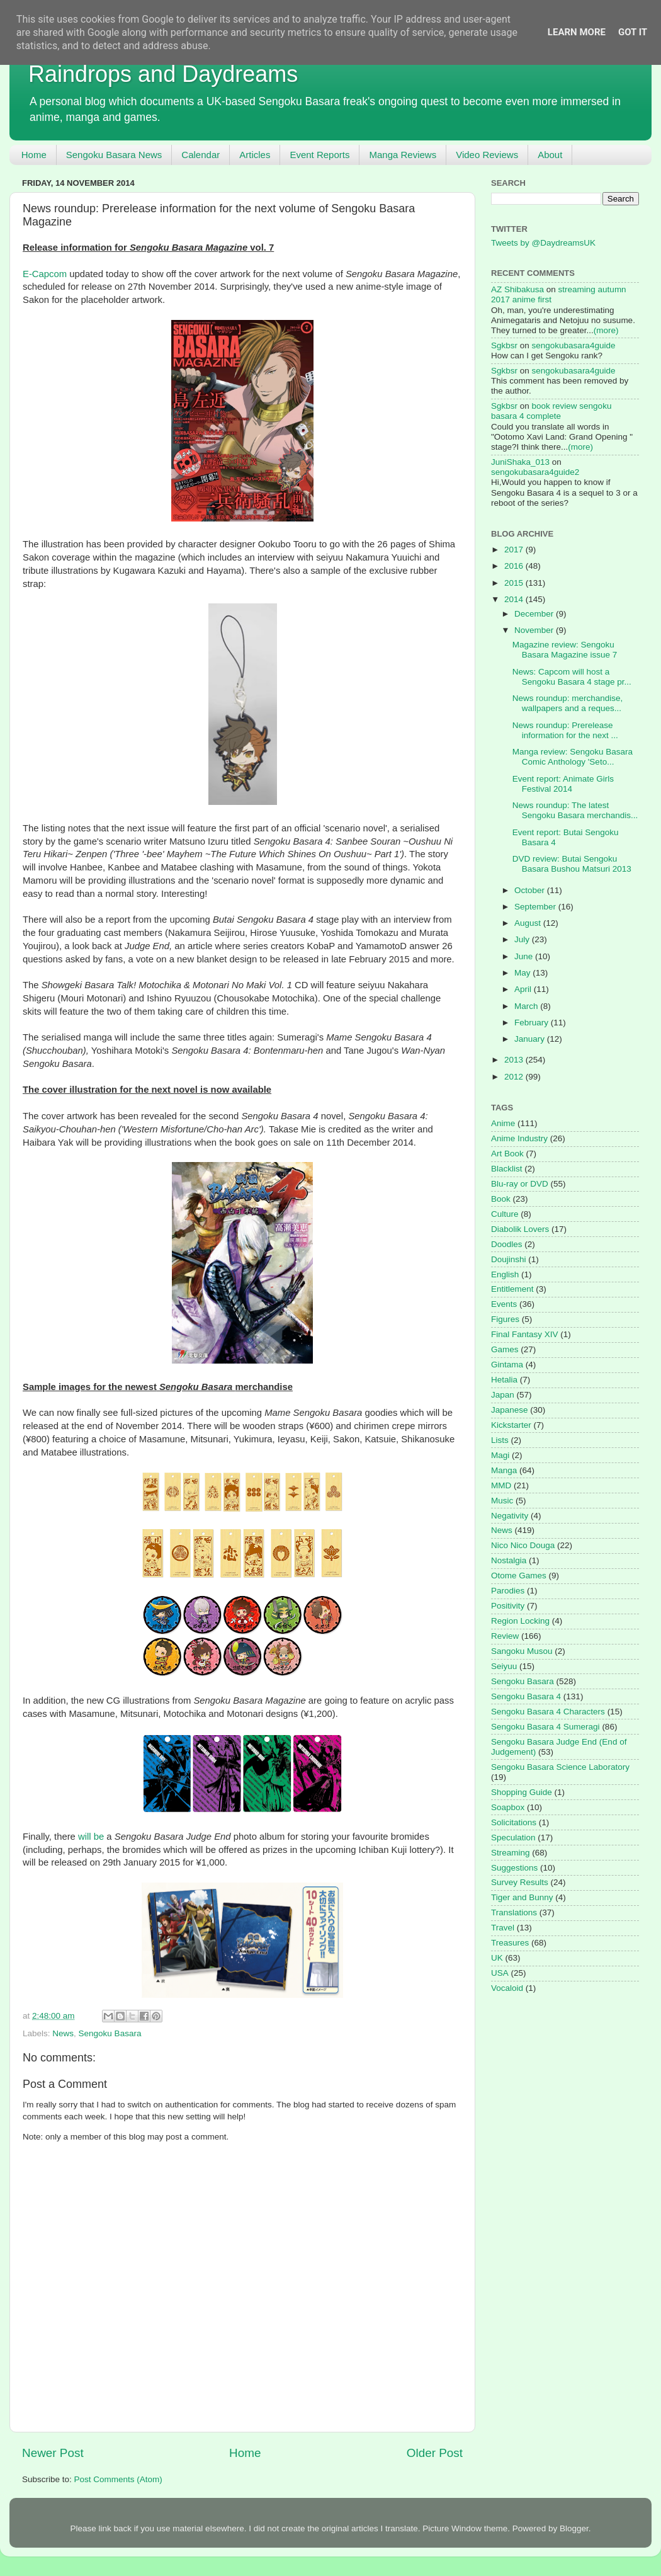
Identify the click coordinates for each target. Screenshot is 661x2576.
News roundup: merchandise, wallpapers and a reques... (567, 703)
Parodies (507, 1590)
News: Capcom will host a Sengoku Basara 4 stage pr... (571, 677)
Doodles (507, 1244)
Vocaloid (507, 1988)
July (523, 939)
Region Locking (520, 1621)
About (550, 154)
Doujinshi (508, 1259)
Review (505, 1636)
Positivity (507, 1605)
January (530, 1039)
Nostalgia (508, 1560)
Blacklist (507, 1168)
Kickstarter (511, 1425)
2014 (515, 599)
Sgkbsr (504, 345)
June (524, 956)
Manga (504, 1470)
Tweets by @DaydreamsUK (543, 243)
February (532, 1022)
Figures (505, 1319)
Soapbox (507, 1807)
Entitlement (512, 1289)
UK (497, 1958)
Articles (254, 154)
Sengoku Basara (110, 2033)
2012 (515, 1076)
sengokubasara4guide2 (535, 472)
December (535, 613)
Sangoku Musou (522, 1651)
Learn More (577, 32)
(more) (606, 330)
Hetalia (504, 1379)
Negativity (509, 1515)
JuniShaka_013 (520, 462)
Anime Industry (519, 1138)
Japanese (509, 1410)
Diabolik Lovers (520, 1229)
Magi (500, 1455)
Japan (502, 1394)
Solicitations (513, 1822)
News (63, 2033)
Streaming (510, 1852)
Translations (514, 1912)
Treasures (510, 1942)
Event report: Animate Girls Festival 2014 (563, 784)
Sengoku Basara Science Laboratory (560, 1767)
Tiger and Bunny (522, 1897)
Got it (632, 32)
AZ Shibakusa (517, 289)
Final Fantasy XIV (524, 1334)
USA (500, 1973)
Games (505, 1349)
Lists (500, 1440)
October (530, 890)
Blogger (574, 2528)
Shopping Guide (521, 1792)
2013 (515, 1059)
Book (501, 1199)
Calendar (200, 154)
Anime (503, 1123)
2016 (515, 566)
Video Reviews (487, 154)
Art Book (507, 1153)
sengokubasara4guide (574, 345)
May (523, 972)
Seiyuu (504, 1666)
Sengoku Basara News (114, 154)
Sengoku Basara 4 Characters (548, 1711)
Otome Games (518, 1575)
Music (502, 1500)
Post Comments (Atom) (118, 2479)
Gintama (507, 1364)
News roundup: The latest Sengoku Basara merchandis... (575, 810)
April (524, 989)
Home (34, 154)
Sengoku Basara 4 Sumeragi (545, 1726)
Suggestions (514, 1867)
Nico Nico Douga (523, 1545)
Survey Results (519, 1882)
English (505, 1274)
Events (504, 1304)
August (528, 923)
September (536, 906)
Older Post (435, 2452)
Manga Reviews (402, 154)
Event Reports (319, 154)
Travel (502, 1927)
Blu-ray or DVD (519, 1183)
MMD (501, 1485)
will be (91, 1837)
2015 (515, 583)
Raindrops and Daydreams (163, 74)
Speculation (513, 1837)
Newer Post (53, 2452)
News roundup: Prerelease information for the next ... (565, 730)
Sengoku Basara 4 (526, 1696)
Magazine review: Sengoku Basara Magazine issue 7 (565, 649)
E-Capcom (45, 274)
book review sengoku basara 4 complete (551, 411)
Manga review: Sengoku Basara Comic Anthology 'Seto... (572, 757)
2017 (515, 549)
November (535, 630)
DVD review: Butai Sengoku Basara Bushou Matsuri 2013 (571, 864)
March (527, 1006)
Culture (505, 1214)
